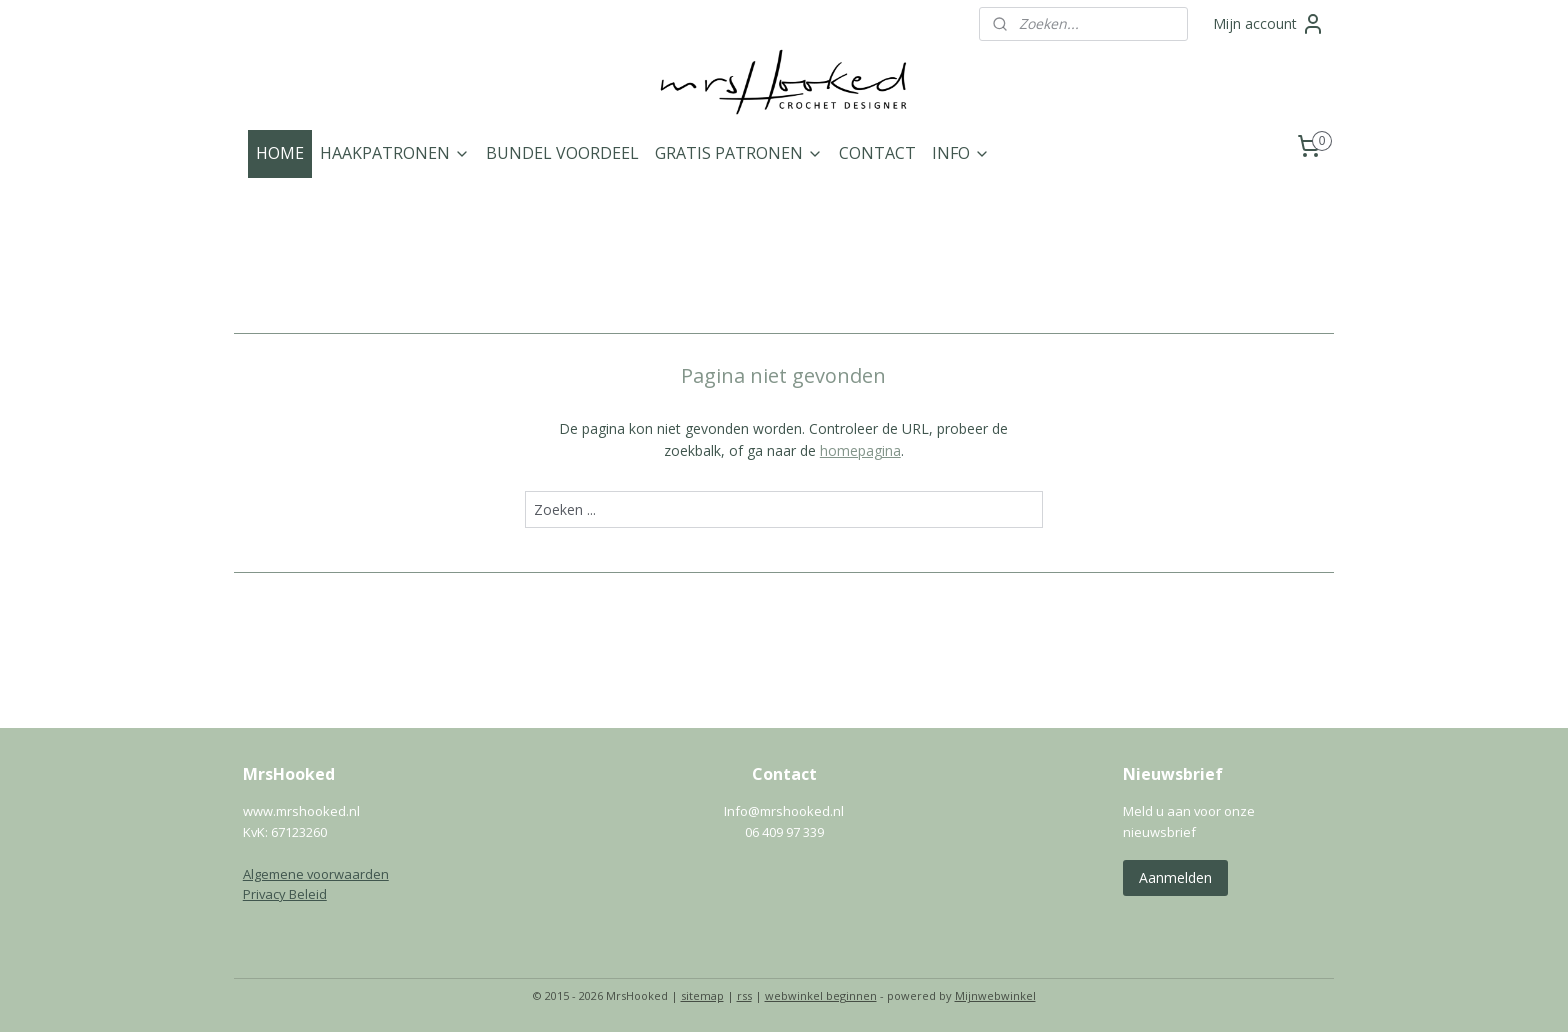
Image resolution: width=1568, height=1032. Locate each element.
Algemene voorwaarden (316, 874)
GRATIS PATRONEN (739, 153)
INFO (961, 153)
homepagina (860, 450)
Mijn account (1269, 24)
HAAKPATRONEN (395, 153)
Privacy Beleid (285, 894)
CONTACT (877, 153)
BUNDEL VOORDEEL (562, 153)
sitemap (702, 995)
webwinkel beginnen (821, 995)
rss (744, 995)
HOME (280, 153)
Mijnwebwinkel (995, 995)
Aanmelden (1175, 877)
